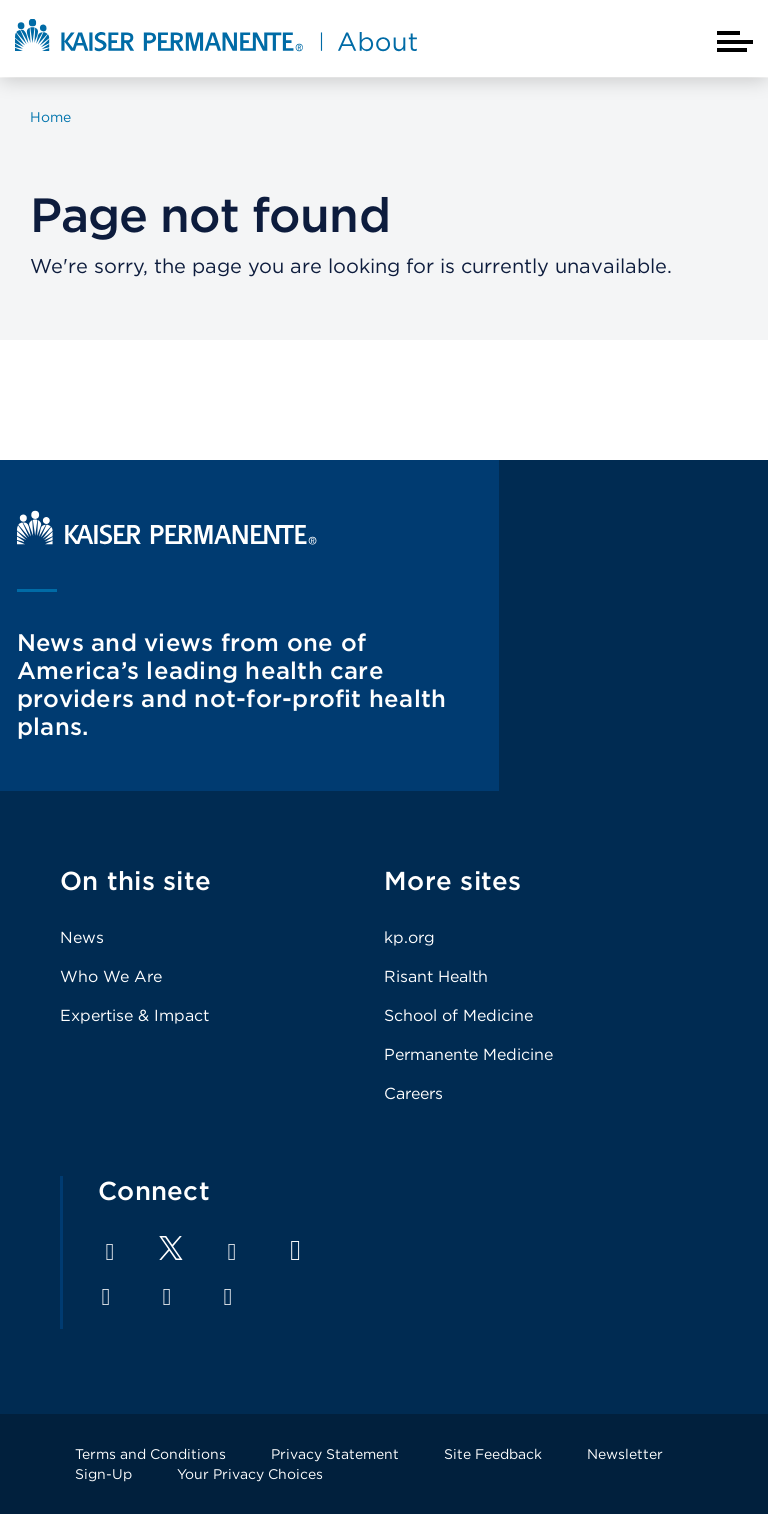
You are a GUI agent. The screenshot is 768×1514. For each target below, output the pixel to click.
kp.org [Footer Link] (409, 937)
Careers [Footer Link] (413, 1093)
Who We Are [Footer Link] (111, 976)
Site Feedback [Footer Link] (493, 1454)
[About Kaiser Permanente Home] (216, 53)
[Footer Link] (171, 1254)
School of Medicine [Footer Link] (458, 1015)
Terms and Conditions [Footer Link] (150, 1454)
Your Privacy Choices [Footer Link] (250, 1474)
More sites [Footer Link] (453, 880)
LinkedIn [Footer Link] (232, 1252)
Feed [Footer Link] (228, 1297)
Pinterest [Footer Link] (167, 1297)
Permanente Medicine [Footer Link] (468, 1054)
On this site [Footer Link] (135, 880)
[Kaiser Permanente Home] (167, 539)
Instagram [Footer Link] (106, 1297)
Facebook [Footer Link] (110, 1252)
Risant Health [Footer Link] (436, 976)
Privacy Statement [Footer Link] (335, 1454)
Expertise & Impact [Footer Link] (134, 1015)
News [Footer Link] (82, 937)
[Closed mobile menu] (735, 41)
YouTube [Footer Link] (295, 1250)
